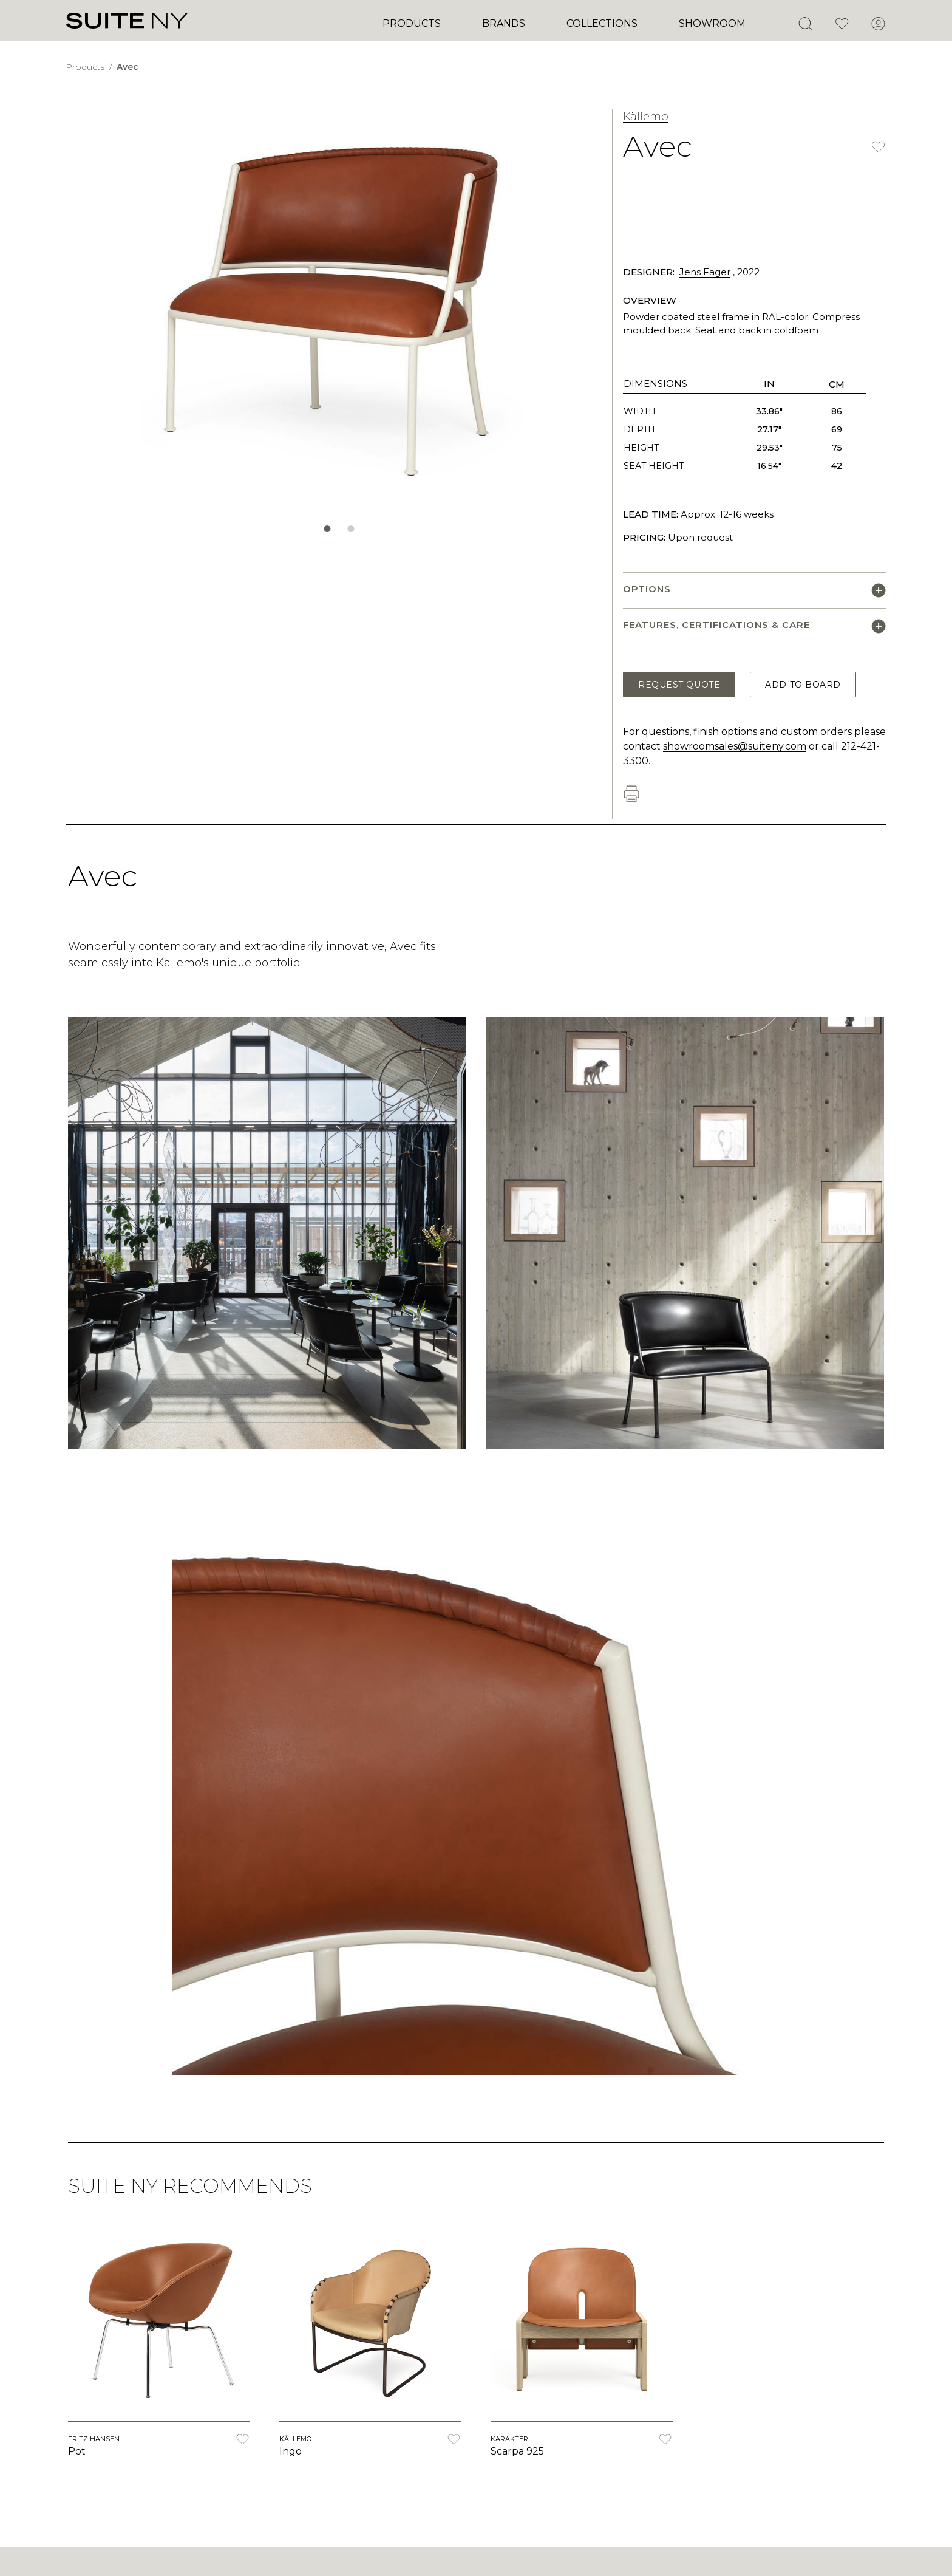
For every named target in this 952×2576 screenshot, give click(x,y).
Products (411, 23)
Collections (602, 23)
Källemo (645, 116)
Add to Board (803, 684)
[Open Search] (805, 23)
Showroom (712, 23)
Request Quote (679, 684)
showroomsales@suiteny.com (734, 746)
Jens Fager (704, 272)
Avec (127, 66)
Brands (503, 23)
